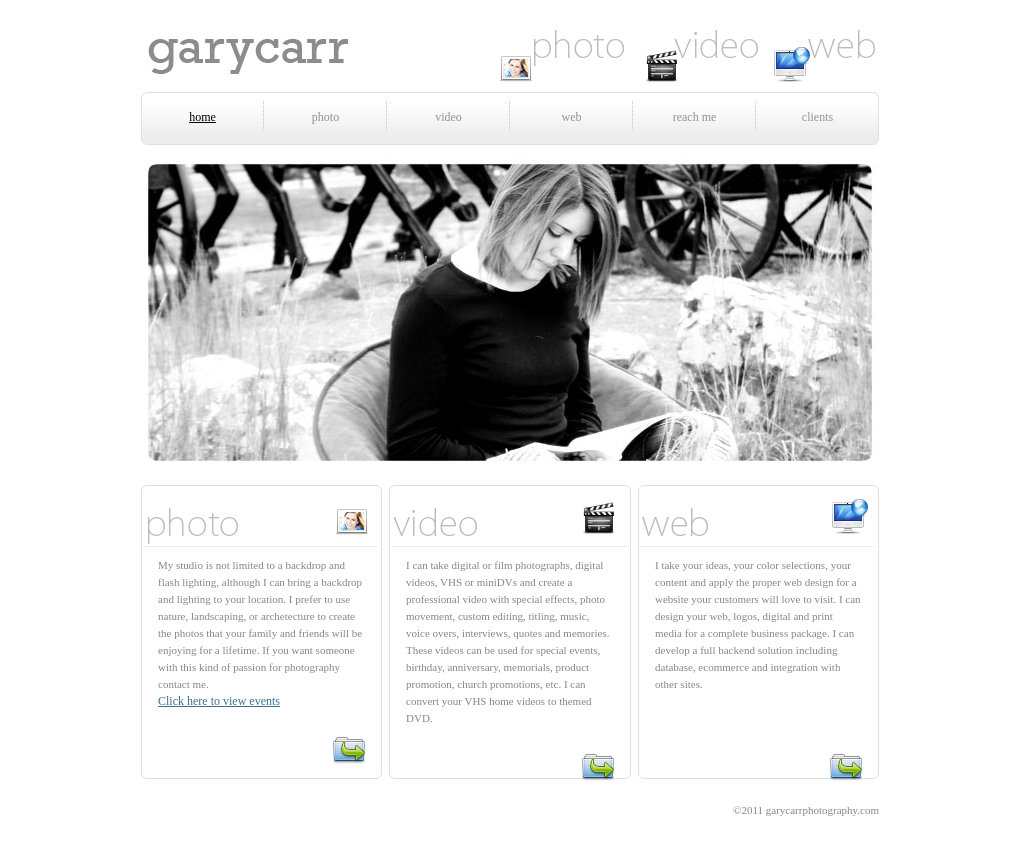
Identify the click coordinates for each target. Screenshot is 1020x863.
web (572, 117)
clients (817, 117)
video (448, 117)
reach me (695, 117)
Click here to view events (219, 701)
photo (325, 117)
